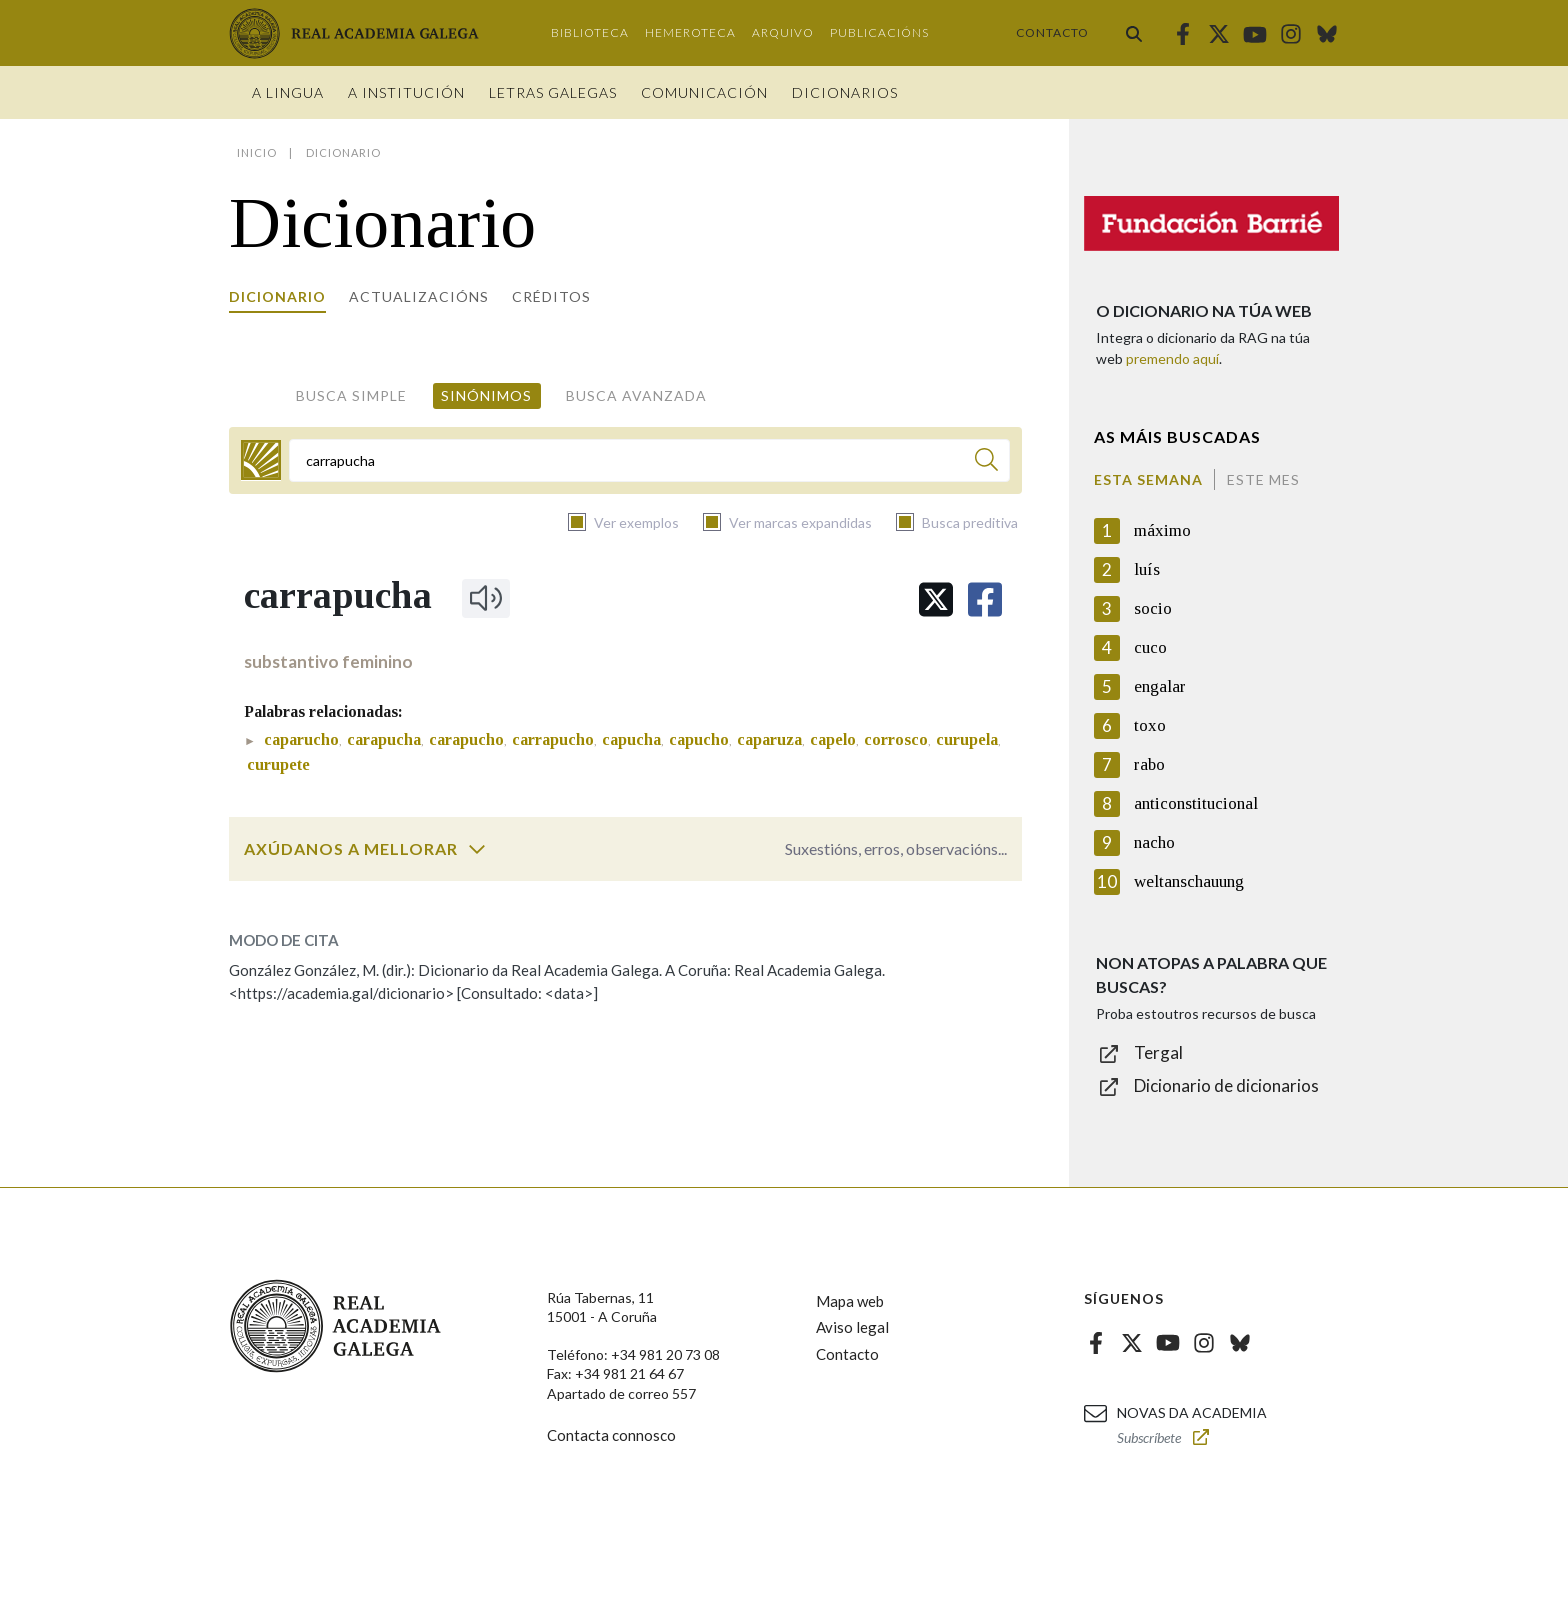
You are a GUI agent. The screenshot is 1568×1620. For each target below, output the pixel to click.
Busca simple (351, 395)
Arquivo (783, 32)
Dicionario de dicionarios (1226, 1085)
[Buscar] (986, 462)
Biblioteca (590, 32)
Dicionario (277, 296)
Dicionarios (845, 92)
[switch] (477, 849)
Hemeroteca (690, 32)
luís (1147, 569)
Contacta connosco (611, 1435)
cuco (1150, 647)
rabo (1149, 764)
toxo (1150, 725)
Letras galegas (553, 92)
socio (1153, 608)
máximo (1162, 530)
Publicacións (879, 32)
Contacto (1052, 32)
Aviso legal (852, 1327)
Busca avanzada (636, 395)
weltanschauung (1189, 881)
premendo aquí (1172, 358)
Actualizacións (419, 296)
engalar (1160, 686)
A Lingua (288, 92)
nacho (1154, 842)
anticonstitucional (1196, 803)
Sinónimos (486, 395)
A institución (406, 92)
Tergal (1158, 1052)
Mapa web (850, 1301)
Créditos (551, 296)
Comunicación (704, 92)
